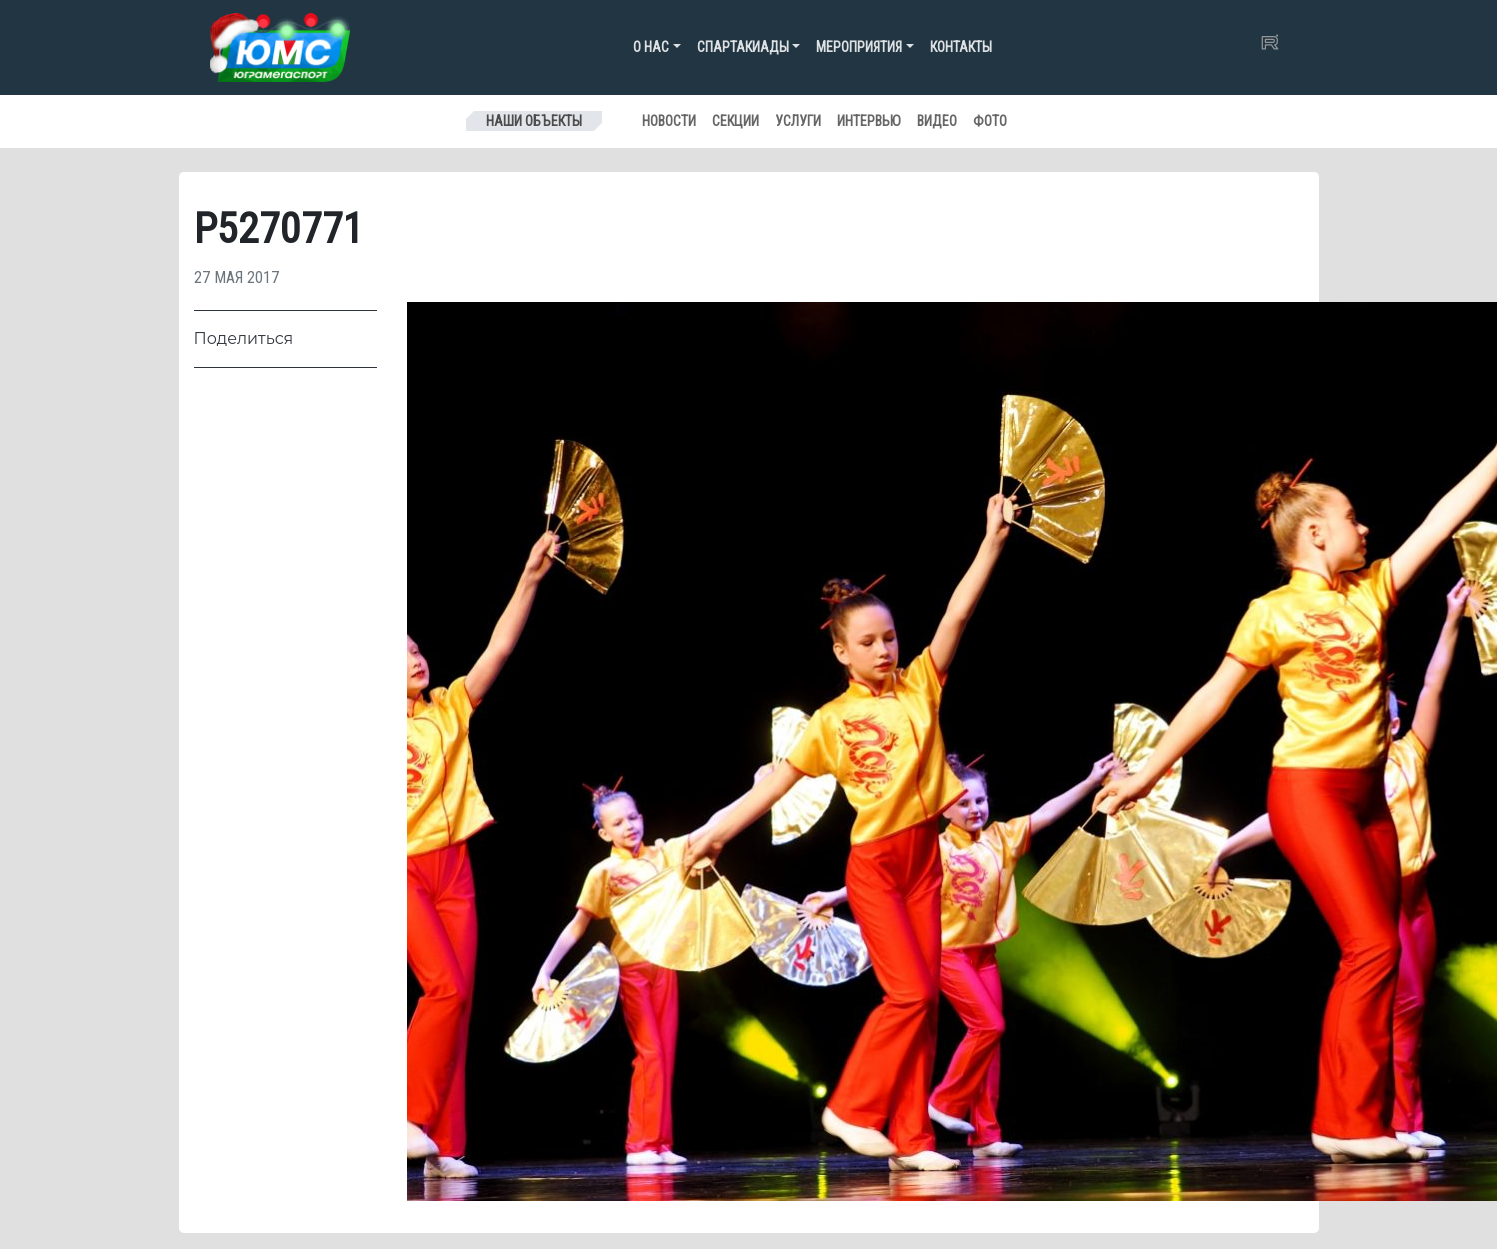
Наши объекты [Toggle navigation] (534, 121)
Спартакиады (743, 47)
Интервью (869, 121)
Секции (735, 121)
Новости (669, 121)
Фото (990, 121)
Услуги (798, 121)
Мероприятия (859, 47)
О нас (651, 47)
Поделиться (244, 338)
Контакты (961, 47)
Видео (937, 121)
